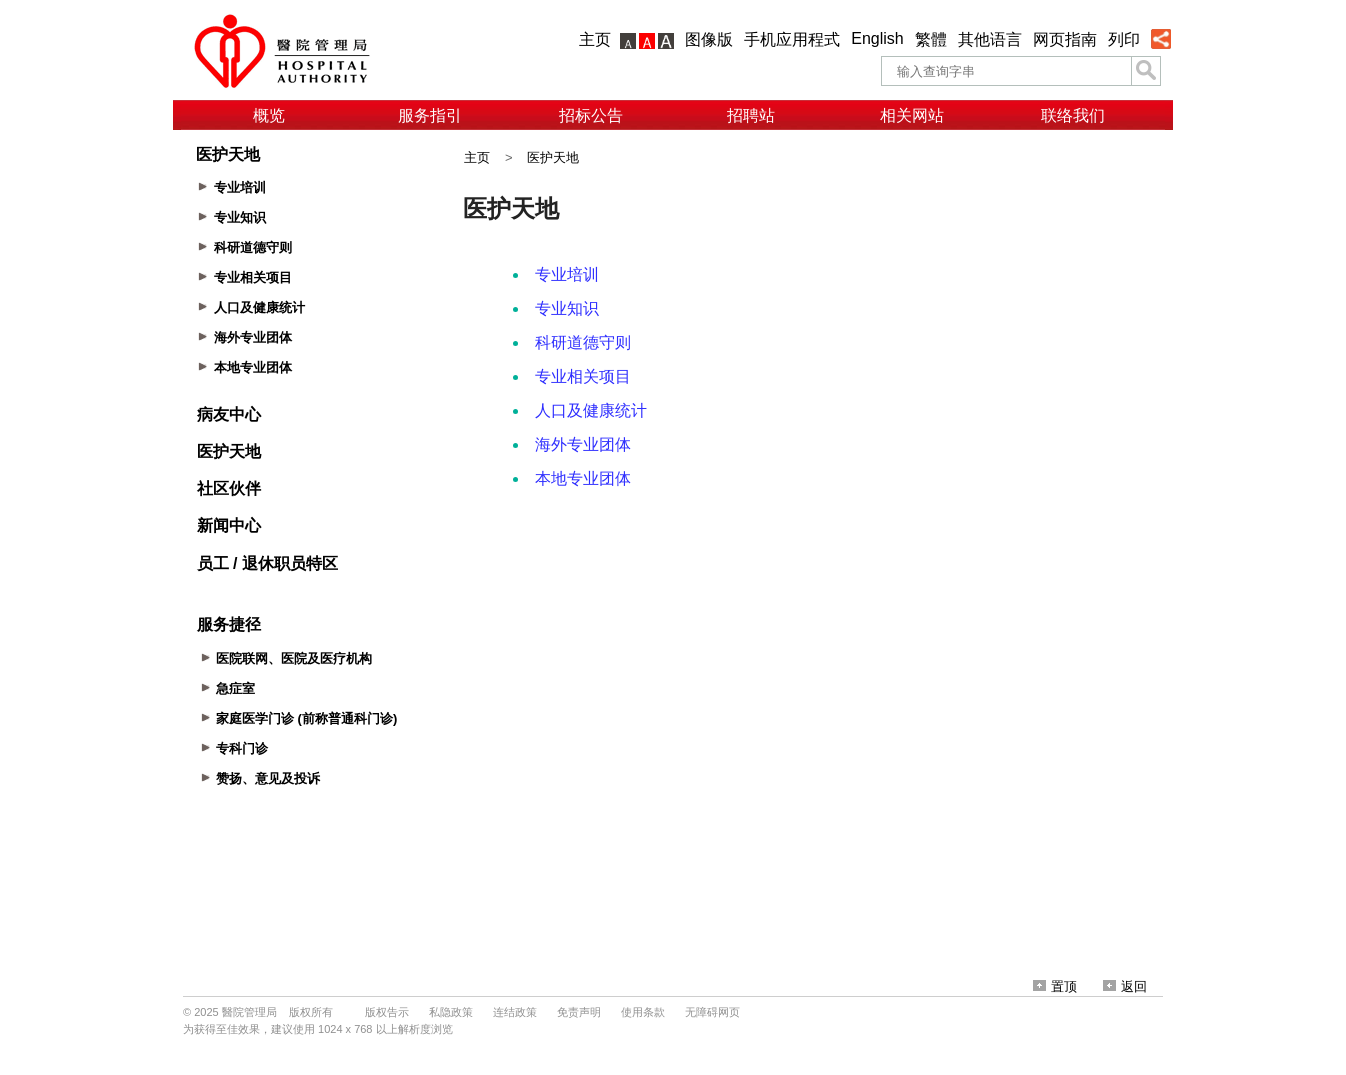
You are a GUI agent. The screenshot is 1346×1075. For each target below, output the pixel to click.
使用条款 (643, 1012)
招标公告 (591, 115)
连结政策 (515, 1012)
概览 (269, 115)
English (877, 38)
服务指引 (430, 115)
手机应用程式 (792, 39)
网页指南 (1065, 39)
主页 (595, 39)
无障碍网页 (712, 1012)
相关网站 (912, 115)
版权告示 (387, 1012)
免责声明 (579, 1012)
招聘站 (751, 115)
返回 (1125, 986)
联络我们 (1073, 115)
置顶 (1055, 986)
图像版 (709, 39)
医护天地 (553, 157)
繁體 (931, 39)
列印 (1124, 39)
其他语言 (990, 39)
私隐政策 (451, 1012)
